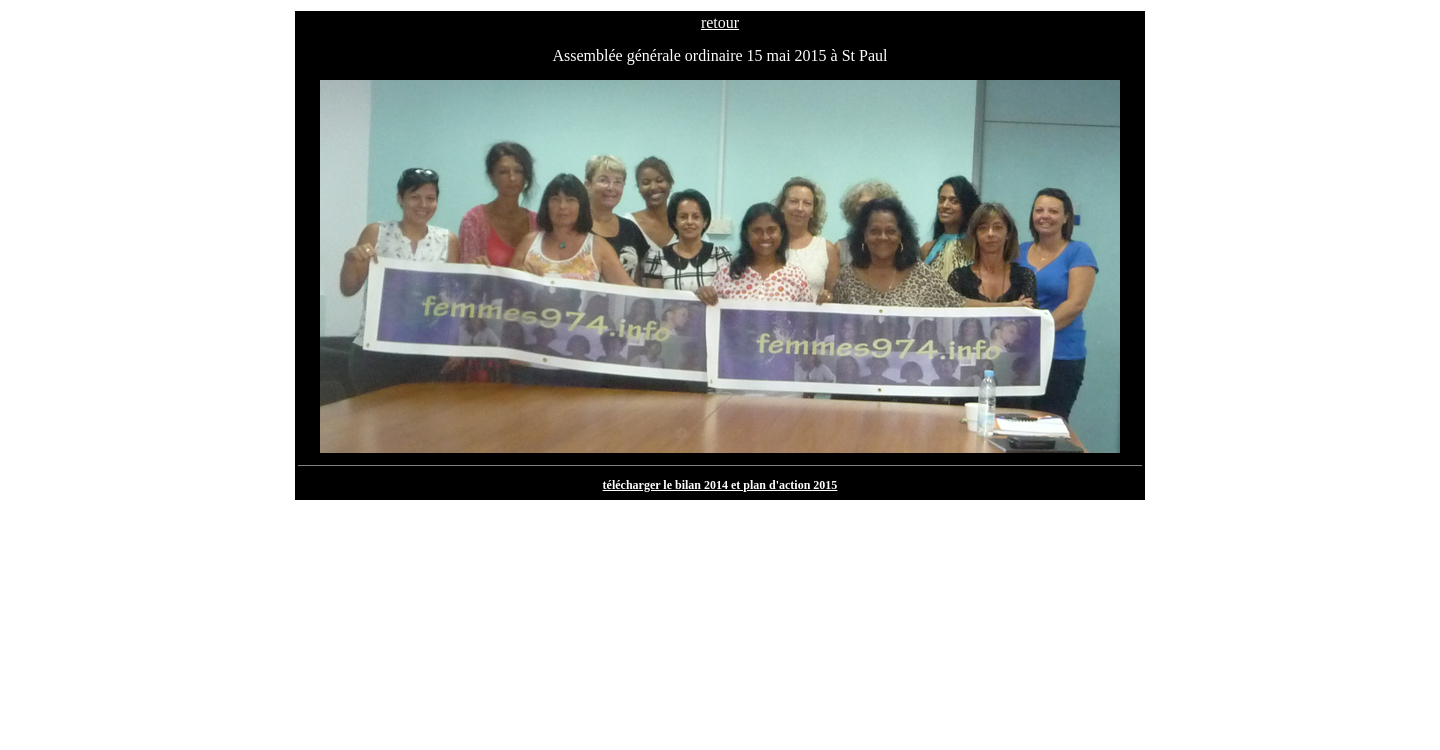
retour (720, 22)
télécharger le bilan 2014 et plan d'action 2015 (720, 485)
